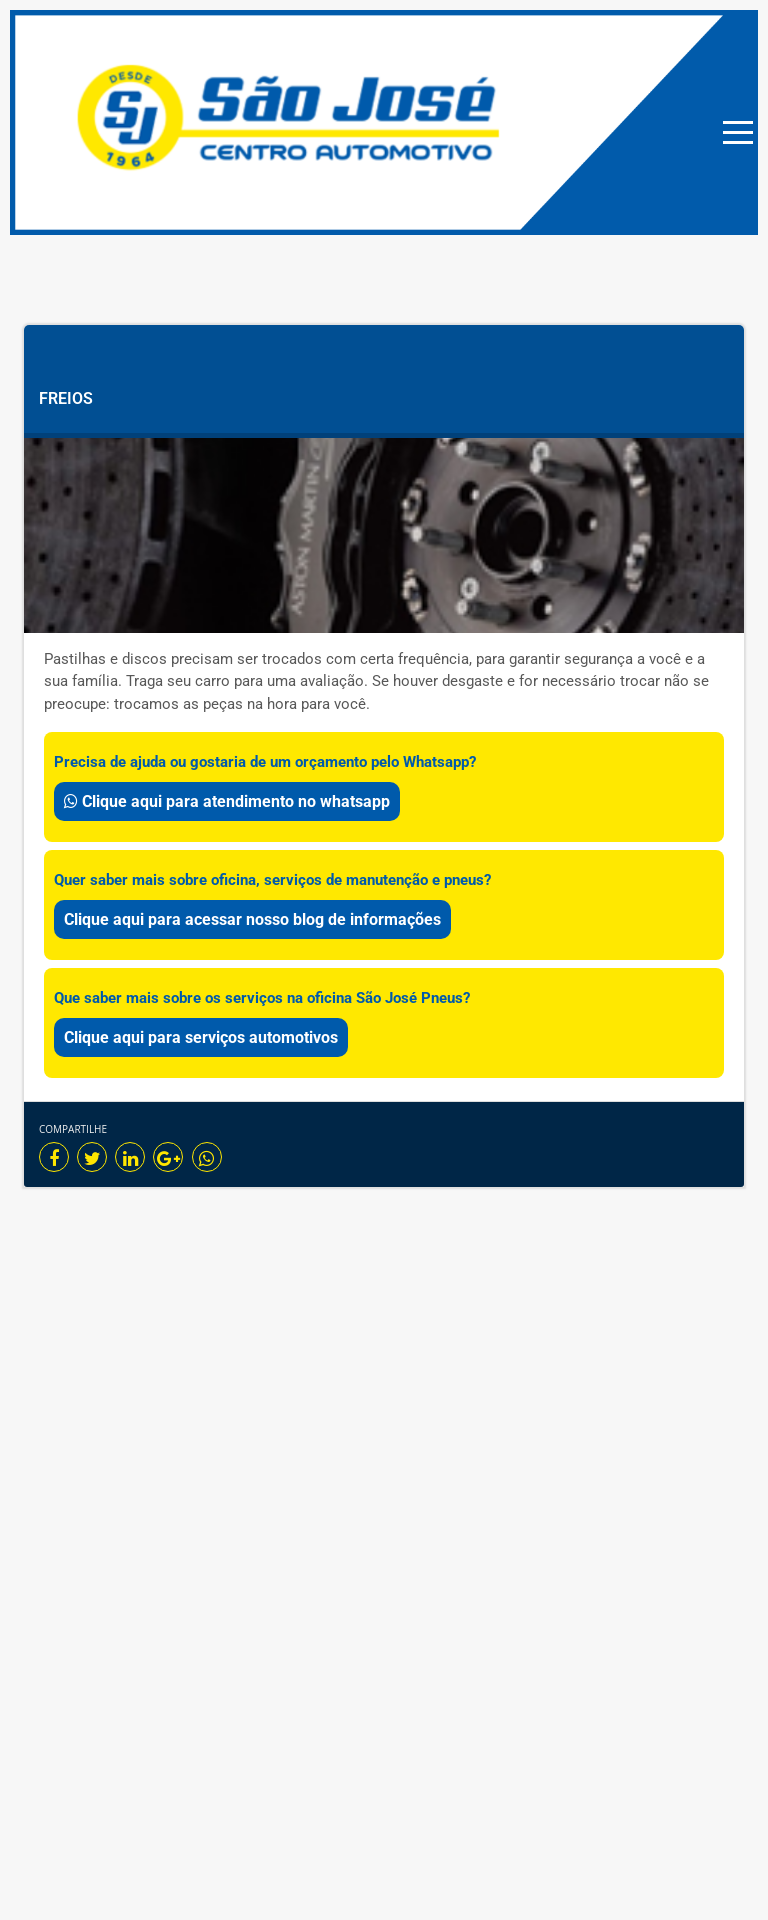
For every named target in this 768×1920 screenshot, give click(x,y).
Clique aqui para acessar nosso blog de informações (252, 919)
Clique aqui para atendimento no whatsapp (227, 801)
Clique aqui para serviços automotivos (201, 1037)
